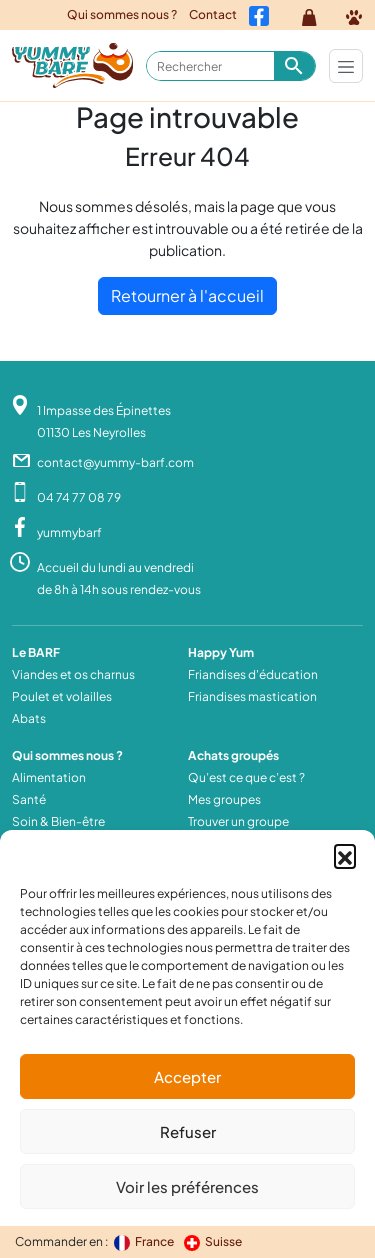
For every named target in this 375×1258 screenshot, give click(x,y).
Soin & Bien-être (58, 821)
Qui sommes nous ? (122, 14)
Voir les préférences (187, 1186)
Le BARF (36, 652)
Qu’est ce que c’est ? (246, 777)
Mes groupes (224, 799)
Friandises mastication (252, 696)
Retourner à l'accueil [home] (187, 295)
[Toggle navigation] (346, 66)
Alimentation (49, 777)
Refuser (188, 1131)
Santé (29, 799)
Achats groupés (233, 755)
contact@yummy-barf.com (115, 462)
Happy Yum (221, 652)
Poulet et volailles (62, 696)
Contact (213, 14)
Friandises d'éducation (253, 674)
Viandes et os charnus (73, 674)
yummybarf (69, 532)
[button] (345, 855)
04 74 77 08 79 (79, 497)
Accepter (187, 1076)
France (145, 1241)
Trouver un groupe (238, 821)
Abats (29, 718)
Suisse (213, 1241)
